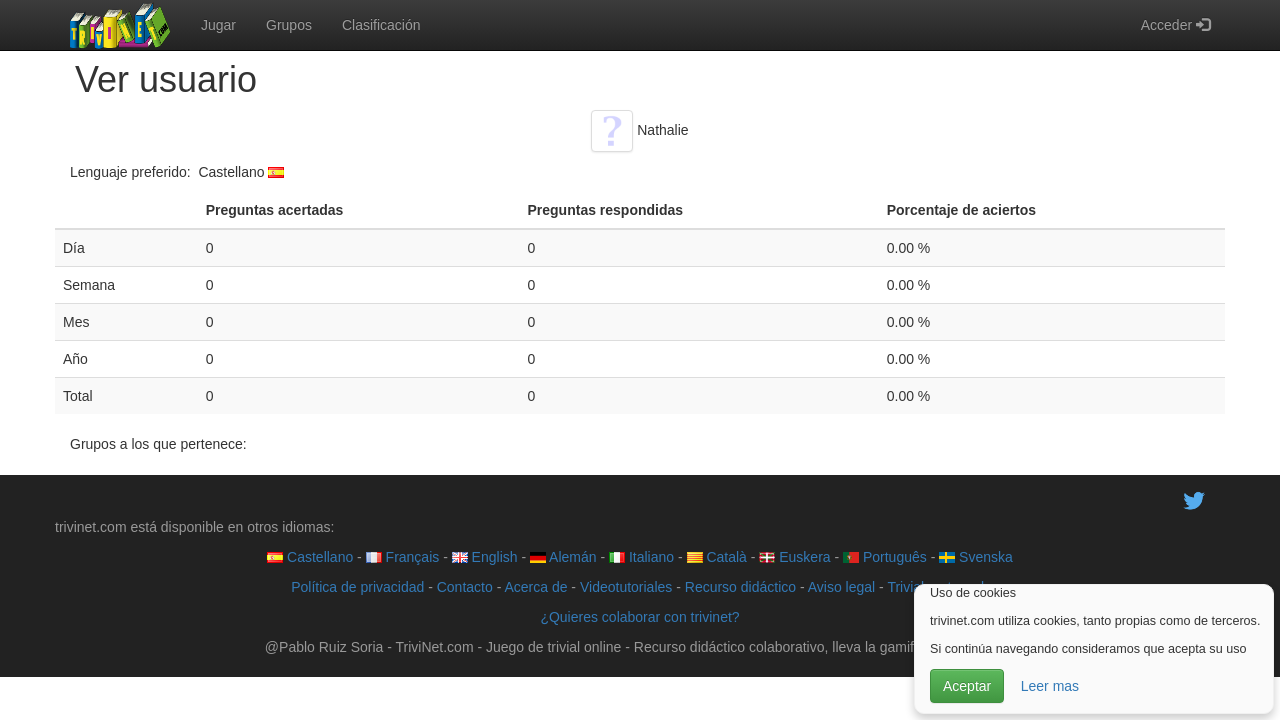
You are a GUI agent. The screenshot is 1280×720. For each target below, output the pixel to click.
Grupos (289, 25)
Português (885, 557)
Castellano (310, 557)
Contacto (465, 587)
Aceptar (967, 686)
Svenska (976, 557)
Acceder (1175, 25)
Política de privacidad (357, 587)
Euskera (794, 557)
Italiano (641, 557)
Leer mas (1050, 686)
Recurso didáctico (740, 587)
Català (717, 557)
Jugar (218, 25)
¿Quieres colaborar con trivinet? (639, 617)
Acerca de (535, 587)
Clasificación (381, 25)
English (485, 557)
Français (403, 557)
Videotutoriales (626, 587)
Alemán (563, 557)
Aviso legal (841, 587)
